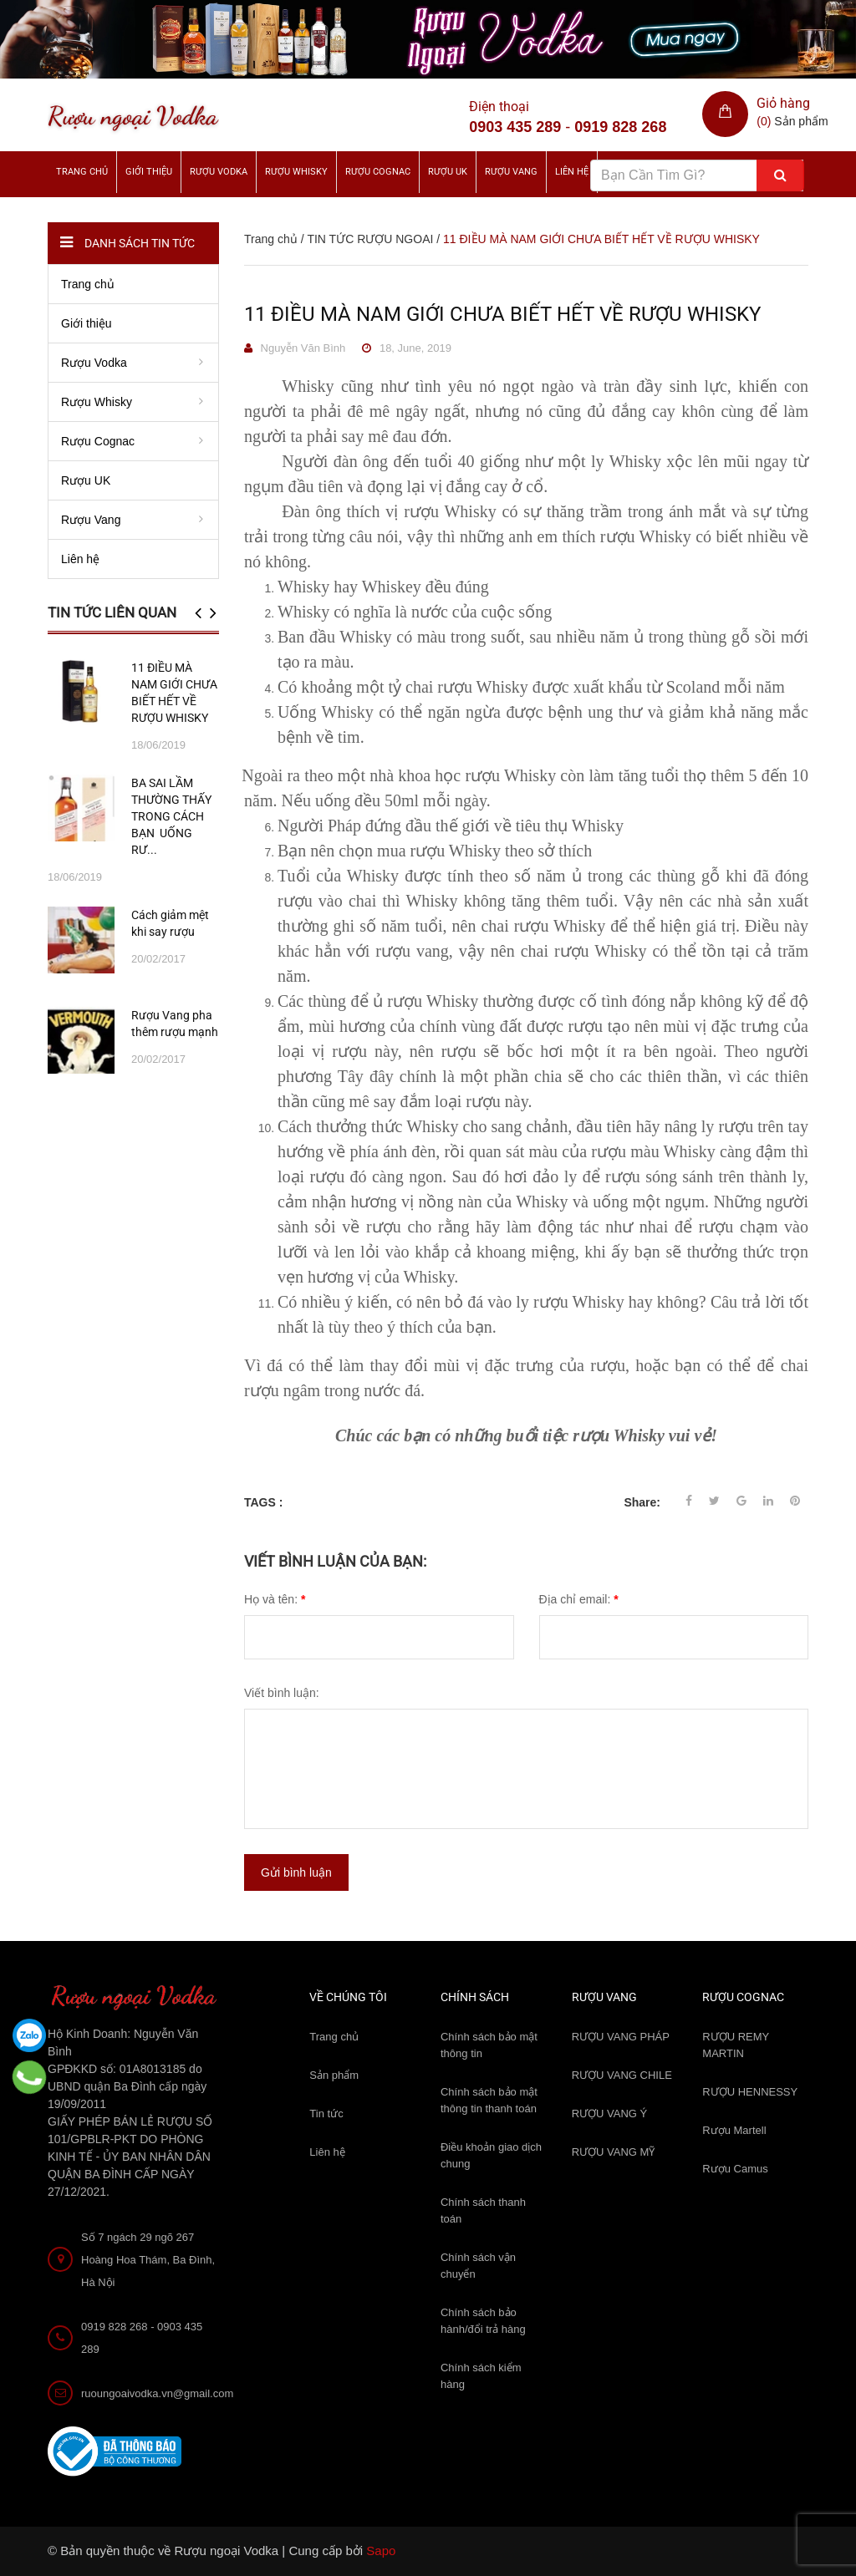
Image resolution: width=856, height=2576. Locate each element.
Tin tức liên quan (112, 612)
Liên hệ (326, 2152)
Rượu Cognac (377, 171)
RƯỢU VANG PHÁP (621, 2036)
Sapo (380, 2550)
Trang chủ (82, 171)
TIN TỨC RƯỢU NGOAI (370, 239)
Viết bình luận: (281, 1693)
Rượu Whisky (296, 171)
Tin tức (326, 2113)
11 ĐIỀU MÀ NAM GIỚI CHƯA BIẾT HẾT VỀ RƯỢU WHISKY (502, 314)
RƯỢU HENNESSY (749, 2092)
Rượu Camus (734, 2168)
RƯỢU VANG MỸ (613, 2152)
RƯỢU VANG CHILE (622, 2075)
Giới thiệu (148, 171)
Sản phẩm (334, 2075)
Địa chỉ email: (579, 1599)
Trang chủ (334, 2036)
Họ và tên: (274, 1599)
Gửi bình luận (296, 1872)
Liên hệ (571, 171)
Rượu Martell (734, 2130)
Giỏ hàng (783, 103)
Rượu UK (447, 171)
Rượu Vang (511, 171)
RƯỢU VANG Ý (610, 2113)
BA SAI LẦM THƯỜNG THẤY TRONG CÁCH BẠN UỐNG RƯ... (171, 816)
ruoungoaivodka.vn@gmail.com (157, 2393)
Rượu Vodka (218, 171)
